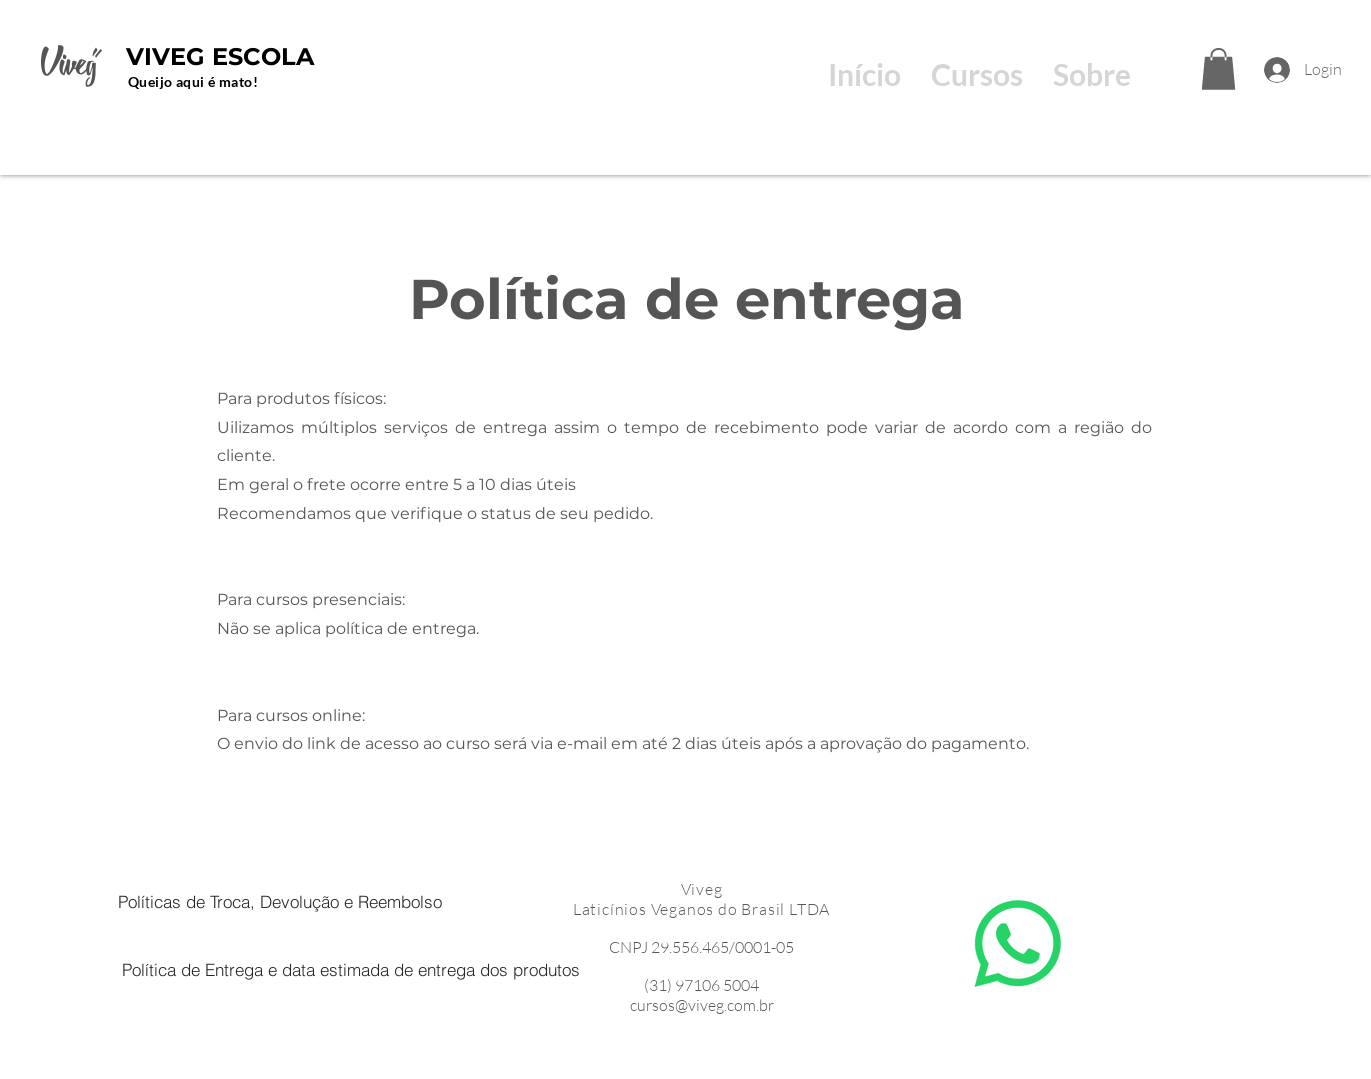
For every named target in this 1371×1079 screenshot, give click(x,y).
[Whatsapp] (1018, 944)
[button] (1218, 69)
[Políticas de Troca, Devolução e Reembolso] (280, 901)
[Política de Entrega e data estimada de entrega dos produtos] (351, 969)
